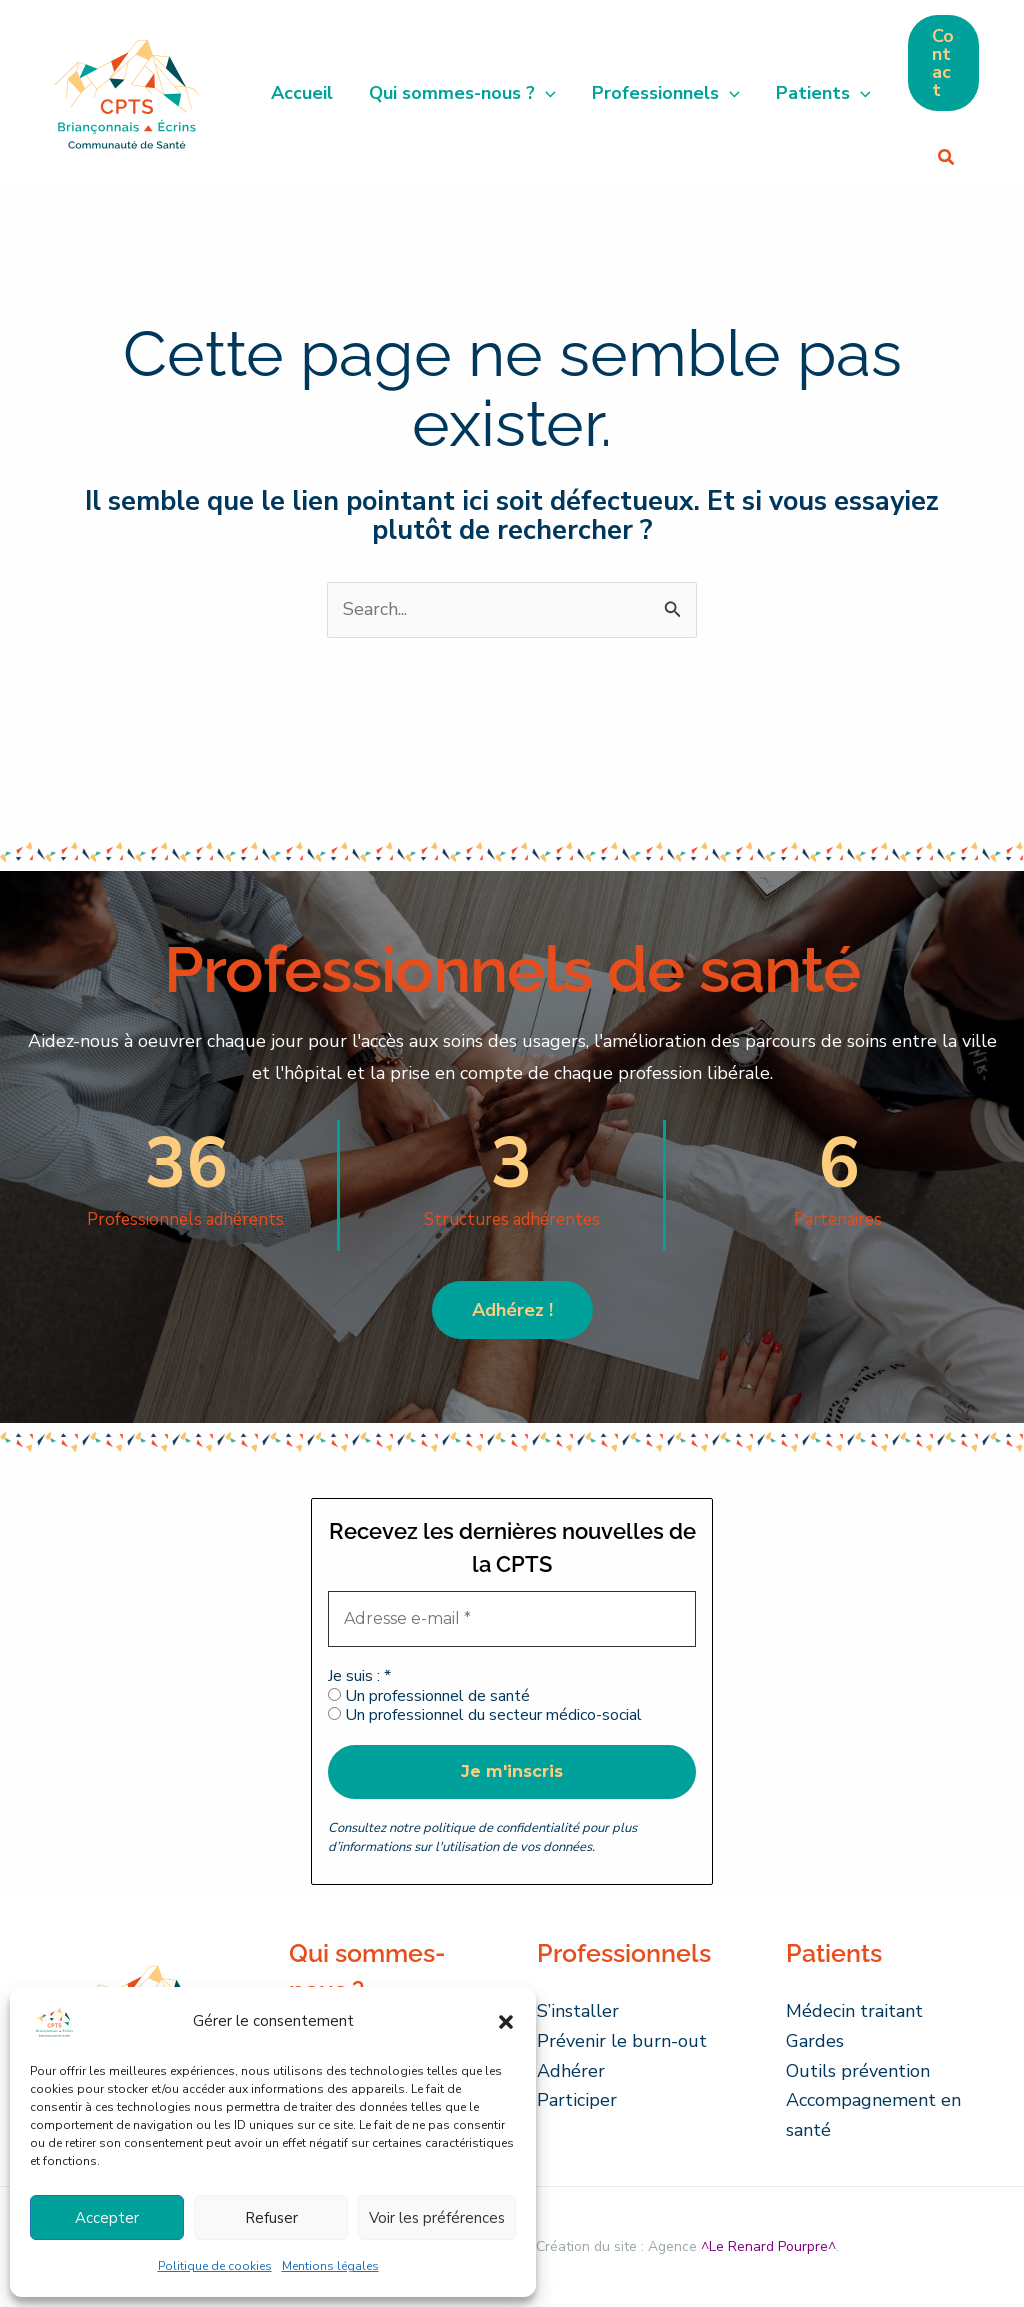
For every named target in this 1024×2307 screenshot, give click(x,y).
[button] (506, 2022)
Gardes (815, 2041)
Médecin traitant (854, 2011)
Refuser (271, 2218)
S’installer (578, 2011)
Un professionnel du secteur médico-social (485, 1715)
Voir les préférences (437, 2218)
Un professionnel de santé (429, 1696)
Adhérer (571, 2071)
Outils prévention (858, 2071)
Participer (577, 2100)
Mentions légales (330, 2266)
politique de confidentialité (501, 1828)
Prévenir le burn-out (622, 2041)
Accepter (107, 2218)
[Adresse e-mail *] (512, 1619)
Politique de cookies (215, 2266)
